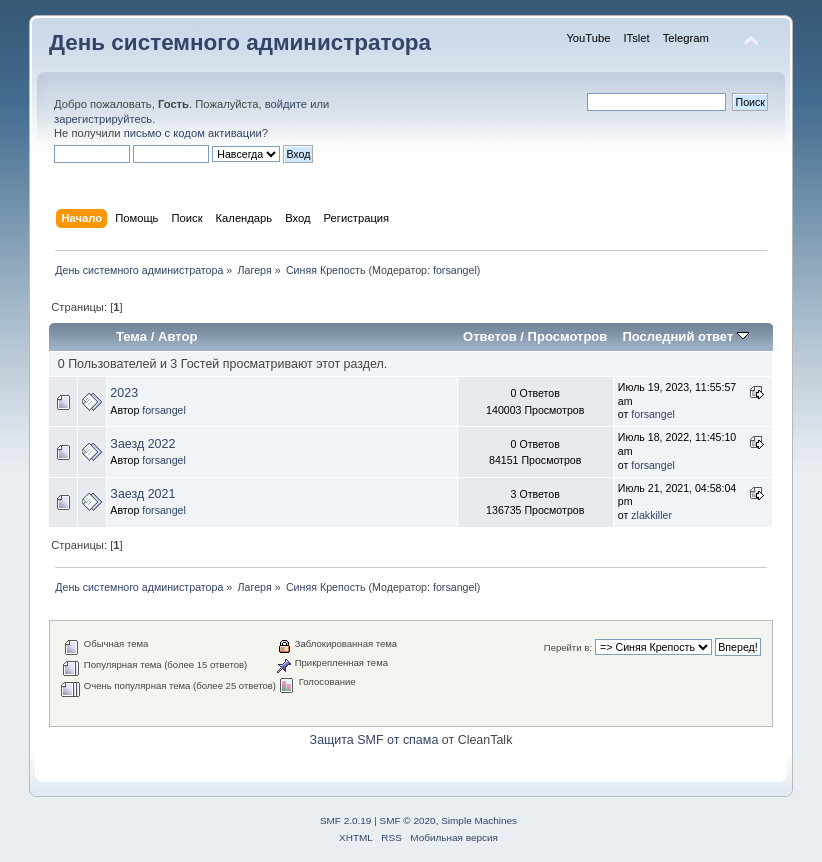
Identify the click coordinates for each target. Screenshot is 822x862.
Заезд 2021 (142, 494)
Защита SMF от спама (374, 740)
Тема (131, 336)
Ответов (490, 336)
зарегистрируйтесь (103, 119)
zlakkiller (651, 515)
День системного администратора (240, 42)
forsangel (455, 270)
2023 (124, 393)
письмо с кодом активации (193, 133)
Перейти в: (568, 647)
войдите (286, 104)
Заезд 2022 (142, 444)
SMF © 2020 (408, 820)
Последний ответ (685, 336)
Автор (177, 336)
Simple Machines (479, 820)
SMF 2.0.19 (346, 820)
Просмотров (568, 336)
